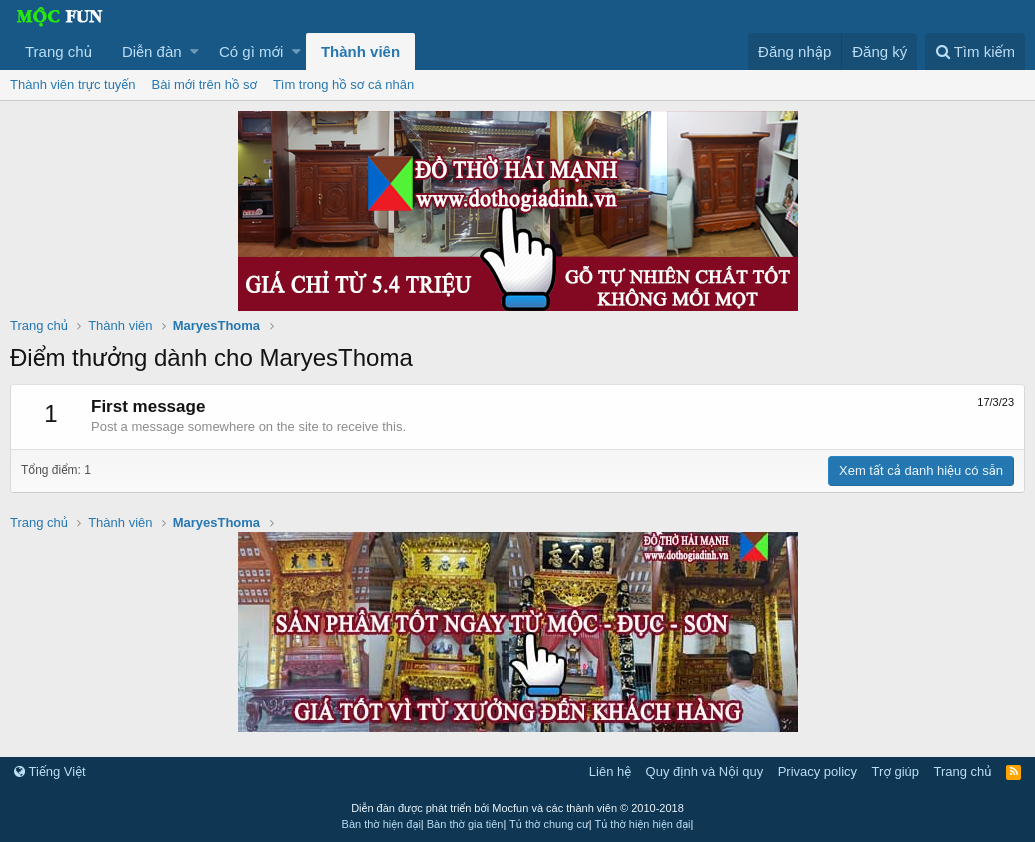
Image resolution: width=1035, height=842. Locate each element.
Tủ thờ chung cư (549, 824)
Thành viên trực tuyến (73, 84)
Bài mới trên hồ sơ (204, 84)
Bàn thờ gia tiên (465, 824)
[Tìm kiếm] (975, 51)
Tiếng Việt (50, 771)
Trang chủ (58, 51)
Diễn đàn (152, 51)
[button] (194, 51)
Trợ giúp (895, 771)
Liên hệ (610, 771)
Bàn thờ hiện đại (381, 824)
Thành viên (360, 51)
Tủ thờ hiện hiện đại (643, 824)
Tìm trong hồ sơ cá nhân (343, 84)
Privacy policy (817, 771)
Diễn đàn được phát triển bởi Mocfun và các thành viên (517, 808)
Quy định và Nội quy (705, 771)
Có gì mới (251, 51)
